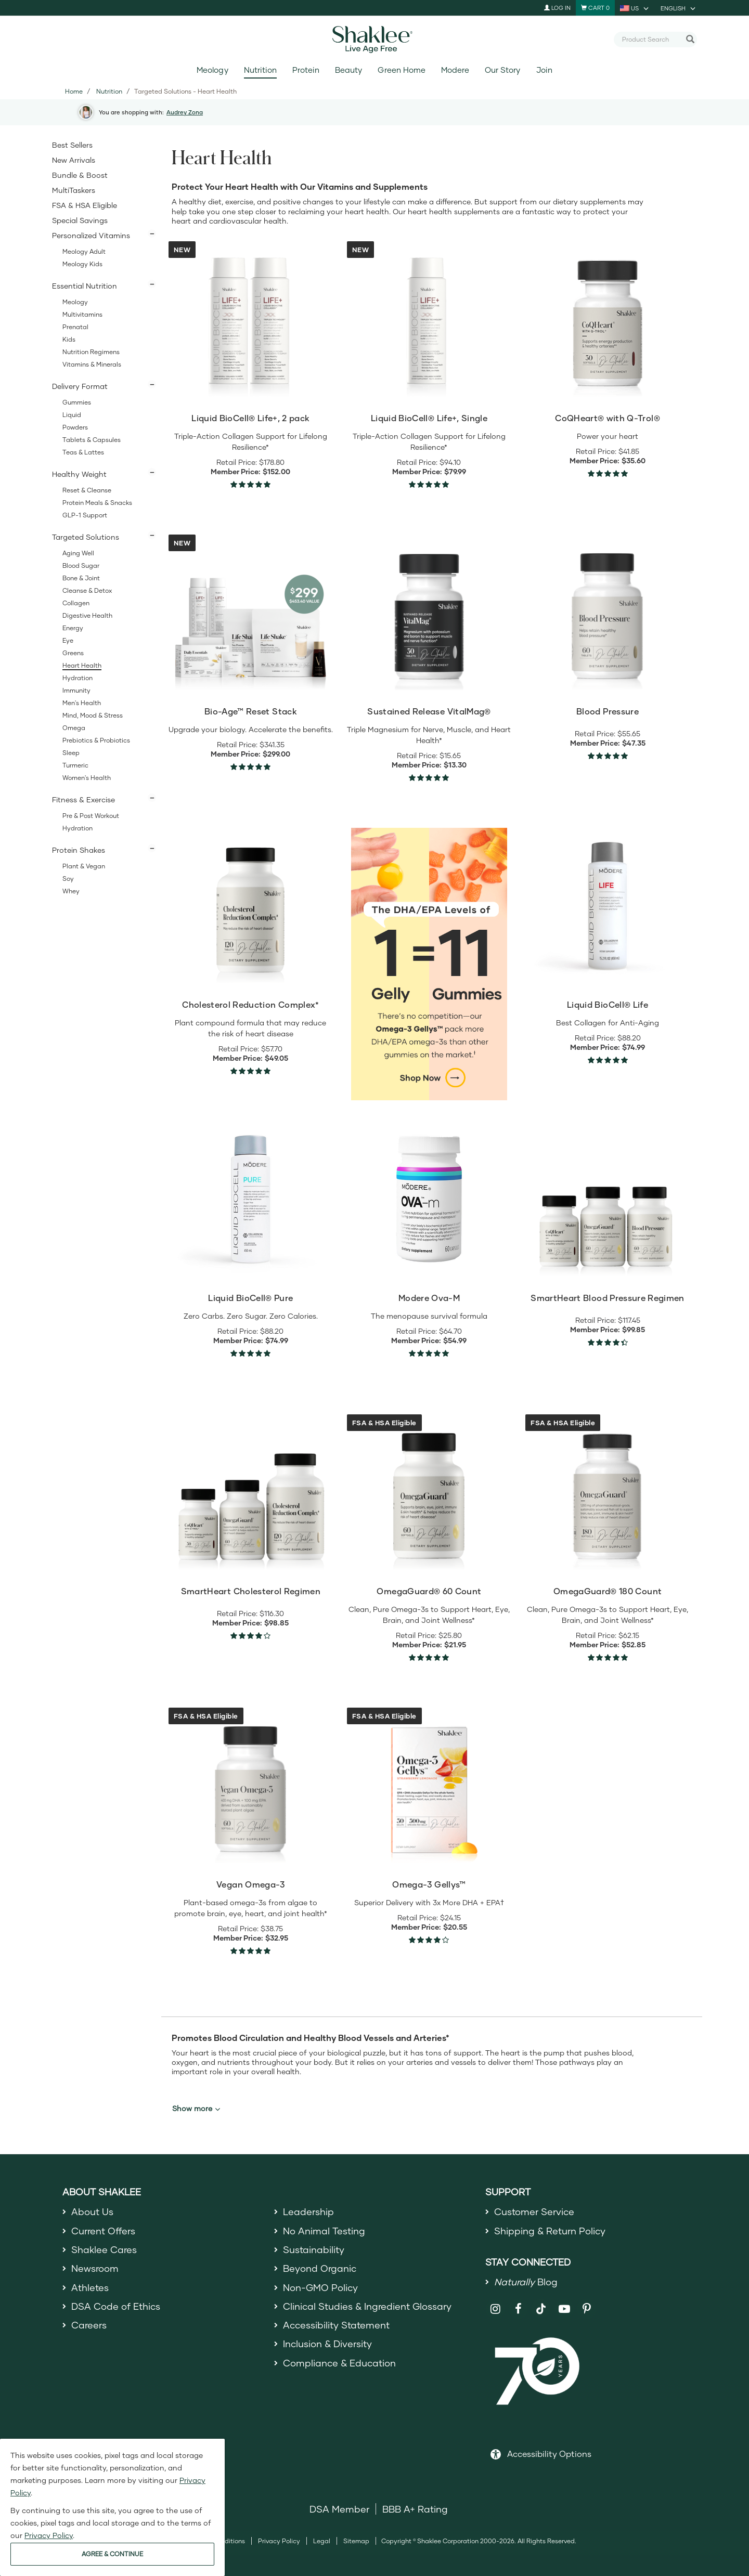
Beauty (348, 70)
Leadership (308, 2211)
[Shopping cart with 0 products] (595, 8)
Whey (71, 891)
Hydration (77, 678)
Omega (73, 728)
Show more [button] (196, 2108)
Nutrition (260, 70)
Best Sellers (72, 144)
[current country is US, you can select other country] (635, 8)
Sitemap (356, 2541)
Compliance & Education (339, 2363)
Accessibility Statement (336, 2325)
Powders (75, 427)
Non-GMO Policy (320, 2287)
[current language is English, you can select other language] (678, 8)
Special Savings (80, 220)
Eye (67, 640)
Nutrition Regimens (91, 352)
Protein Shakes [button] (78, 849)
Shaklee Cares (104, 2249)
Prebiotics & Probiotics (96, 740)
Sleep (71, 753)
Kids (68, 339)
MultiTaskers (73, 190)
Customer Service (534, 2211)
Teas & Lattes (83, 452)
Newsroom (95, 2268)
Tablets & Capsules (91, 440)
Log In (557, 7)
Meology (212, 70)
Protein (305, 70)
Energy (72, 628)
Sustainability (313, 2249)
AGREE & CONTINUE (112, 2554)
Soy (68, 878)
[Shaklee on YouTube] (564, 2309)
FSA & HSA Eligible (84, 205)
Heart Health (81, 665)
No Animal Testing (324, 2230)
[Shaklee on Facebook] (518, 2309)
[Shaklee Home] (374, 39)
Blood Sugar (80, 565)
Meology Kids (82, 264)
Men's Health (81, 703)
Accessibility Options (549, 2453)
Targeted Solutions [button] (85, 536)
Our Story (502, 70)
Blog (526, 2281)
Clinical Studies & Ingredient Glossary (367, 2306)
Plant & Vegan (83, 866)
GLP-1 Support (84, 515)
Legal (321, 2541)
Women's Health (86, 778)
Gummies (76, 402)
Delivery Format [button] (80, 386)
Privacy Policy (279, 2541)
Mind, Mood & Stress (92, 715)
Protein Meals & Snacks (97, 502)
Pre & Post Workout (90, 815)
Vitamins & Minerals (91, 364)
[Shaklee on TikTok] (541, 2303)
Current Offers (103, 2230)
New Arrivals (73, 159)
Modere (455, 70)
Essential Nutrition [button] (84, 285)
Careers (89, 2325)
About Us (92, 2211)
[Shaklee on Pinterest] (587, 2309)
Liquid (71, 415)
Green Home (401, 70)
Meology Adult (84, 251)
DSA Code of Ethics (115, 2306)
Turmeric (75, 765)
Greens (73, 653)
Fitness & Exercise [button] (83, 799)
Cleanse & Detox (87, 590)
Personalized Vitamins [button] (91, 235)
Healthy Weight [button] (79, 474)
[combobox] (651, 39)
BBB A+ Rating (415, 2509)
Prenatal (75, 327)
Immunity (76, 690)
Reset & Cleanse (86, 490)
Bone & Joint (81, 578)
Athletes (90, 2287)
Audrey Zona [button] (184, 112)
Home (74, 91)
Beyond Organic (319, 2268)
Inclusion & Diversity (327, 2343)
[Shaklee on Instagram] (495, 2309)
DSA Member (339, 2509)
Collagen (75, 603)
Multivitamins (82, 314)
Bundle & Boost (80, 175)
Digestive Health (87, 615)
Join (544, 70)
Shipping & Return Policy (549, 2230)
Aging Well (78, 553)
